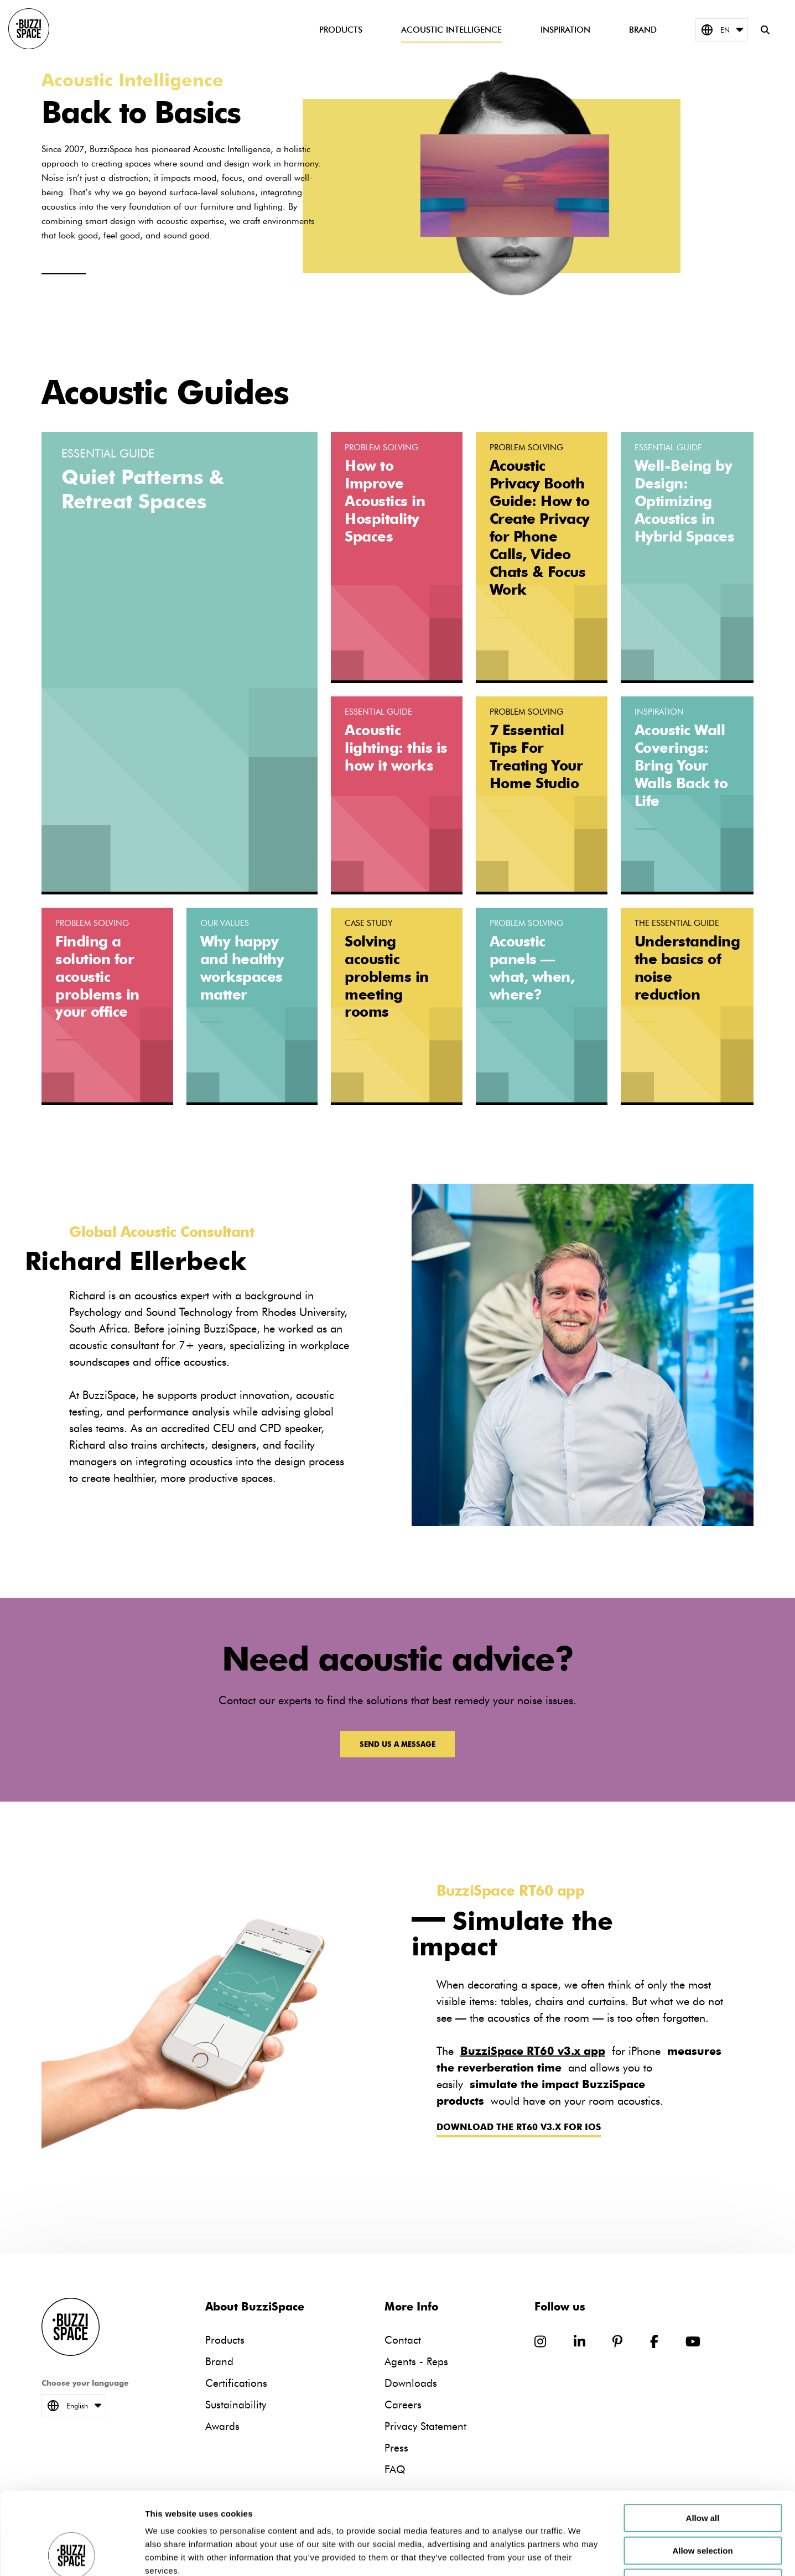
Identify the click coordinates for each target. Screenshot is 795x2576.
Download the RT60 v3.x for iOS (519, 2127)
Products (340, 30)
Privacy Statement (425, 2426)
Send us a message (397, 1744)
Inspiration (565, 30)
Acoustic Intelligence (451, 30)
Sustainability (235, 2404)
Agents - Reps (416, 2361)
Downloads (410, 2383)
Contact (402, 2340)
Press (396, 2448)
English (73, 2405)
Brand (643, 30)
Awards (222, 2426)
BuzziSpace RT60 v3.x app (532, 2051)
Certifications (236, 2383)
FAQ (395, 2469)
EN (721, 30)
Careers (403, 2404)
